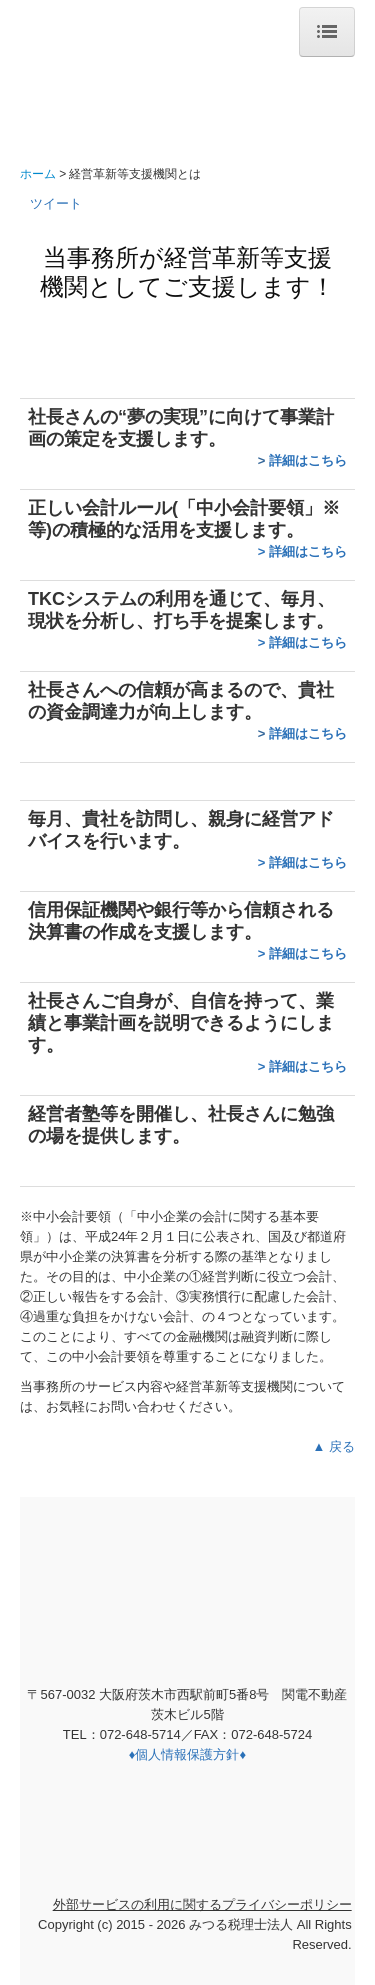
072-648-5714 (140, 1734)
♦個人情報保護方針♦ (187, 1754)
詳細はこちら (308, 460)
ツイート (56, 203)
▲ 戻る (334, 1446)
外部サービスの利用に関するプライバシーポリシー (202, 1904)
